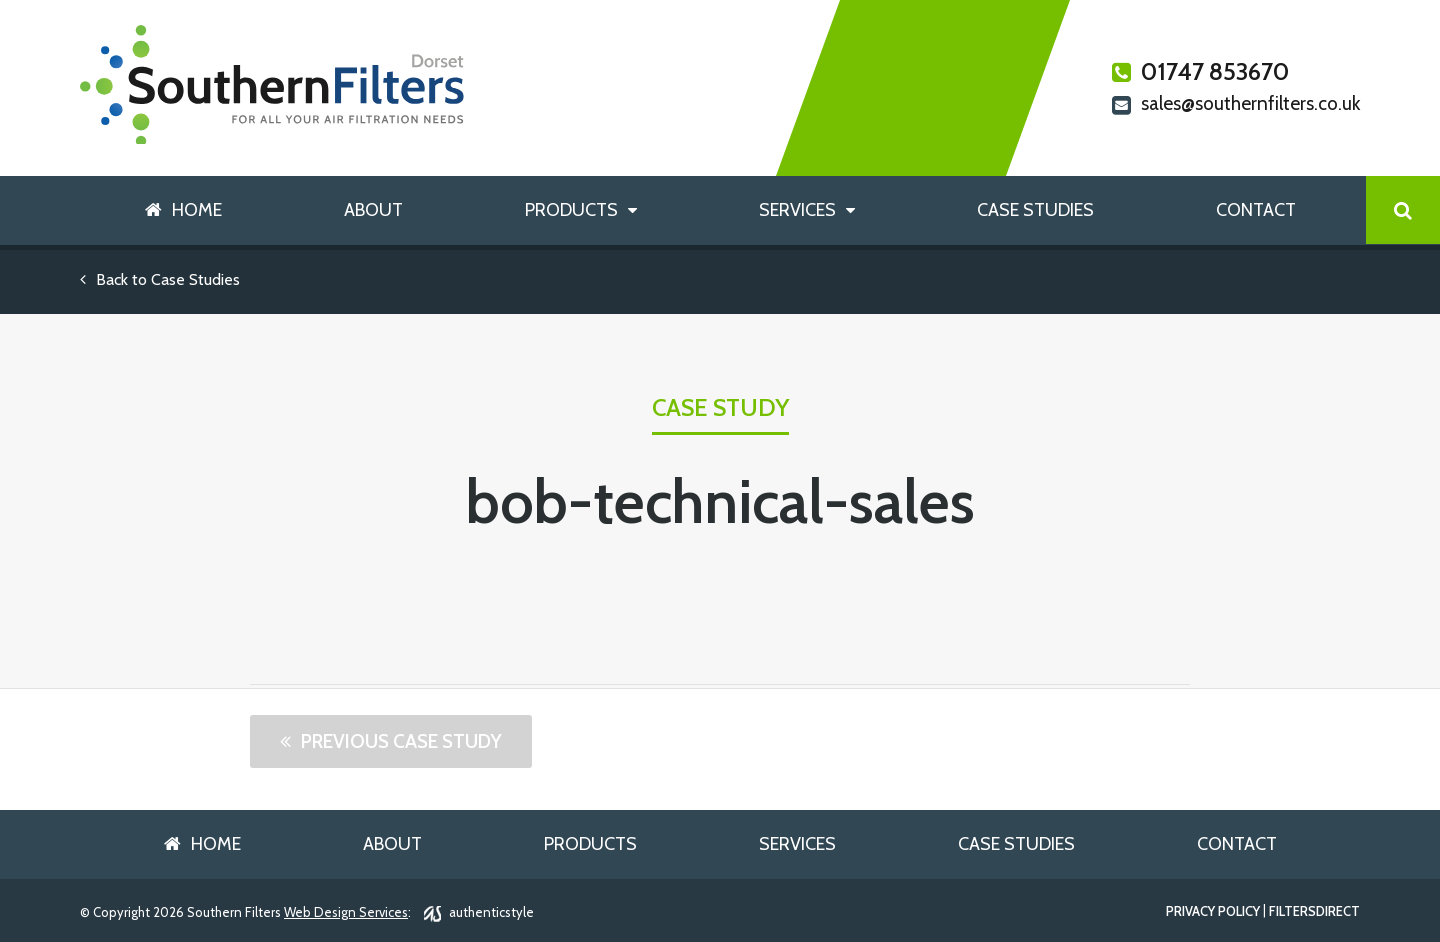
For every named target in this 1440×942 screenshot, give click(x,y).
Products (571, 210)
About (373, 210)
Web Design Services (346, 912)
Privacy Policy (1213, 911)
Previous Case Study (401, 741)
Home (197, 210)
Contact (1256, 210)
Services (797, 210)
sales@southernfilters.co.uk (1236, 105)
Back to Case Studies (160, 279)
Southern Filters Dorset (272, 84)
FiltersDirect (1314, 911)
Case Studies (1035, 210)
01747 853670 (1200, 72)
